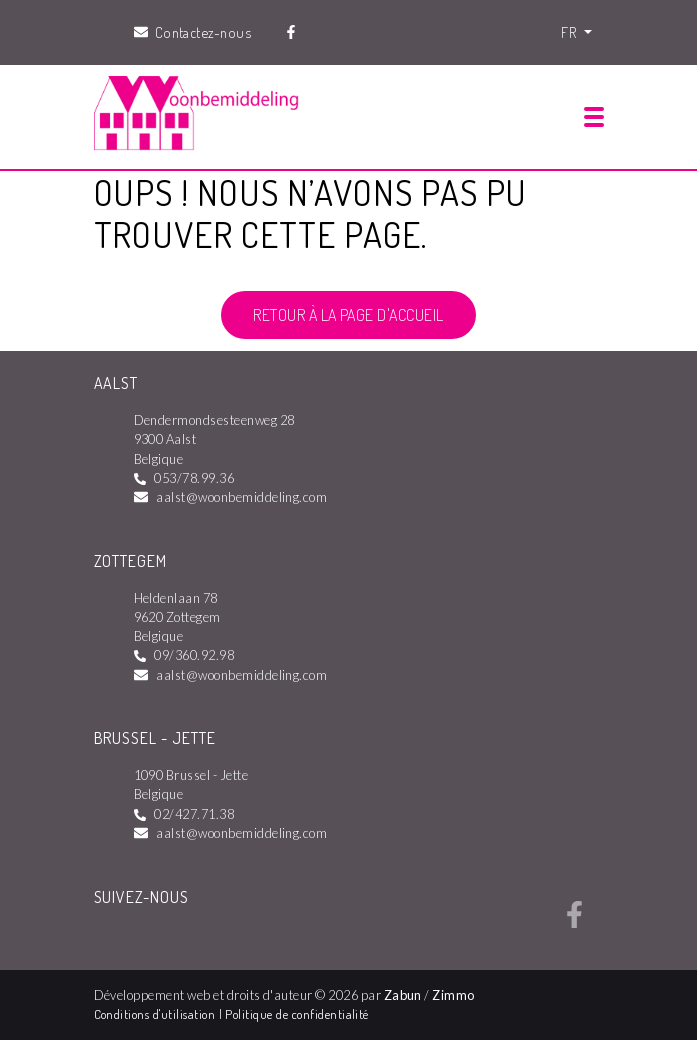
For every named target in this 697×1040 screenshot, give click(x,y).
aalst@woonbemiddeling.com (241, 497)
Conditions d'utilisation (156, 1014)
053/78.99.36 (194, 478)
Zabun (403, 995)
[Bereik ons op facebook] (574, 922)
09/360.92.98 (194, 655)
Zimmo (453, 995)
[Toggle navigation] (594, 117)
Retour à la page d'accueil (348, 315)
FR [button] (570, 32)
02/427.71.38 (194, 814)
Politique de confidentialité (296, 1014)
